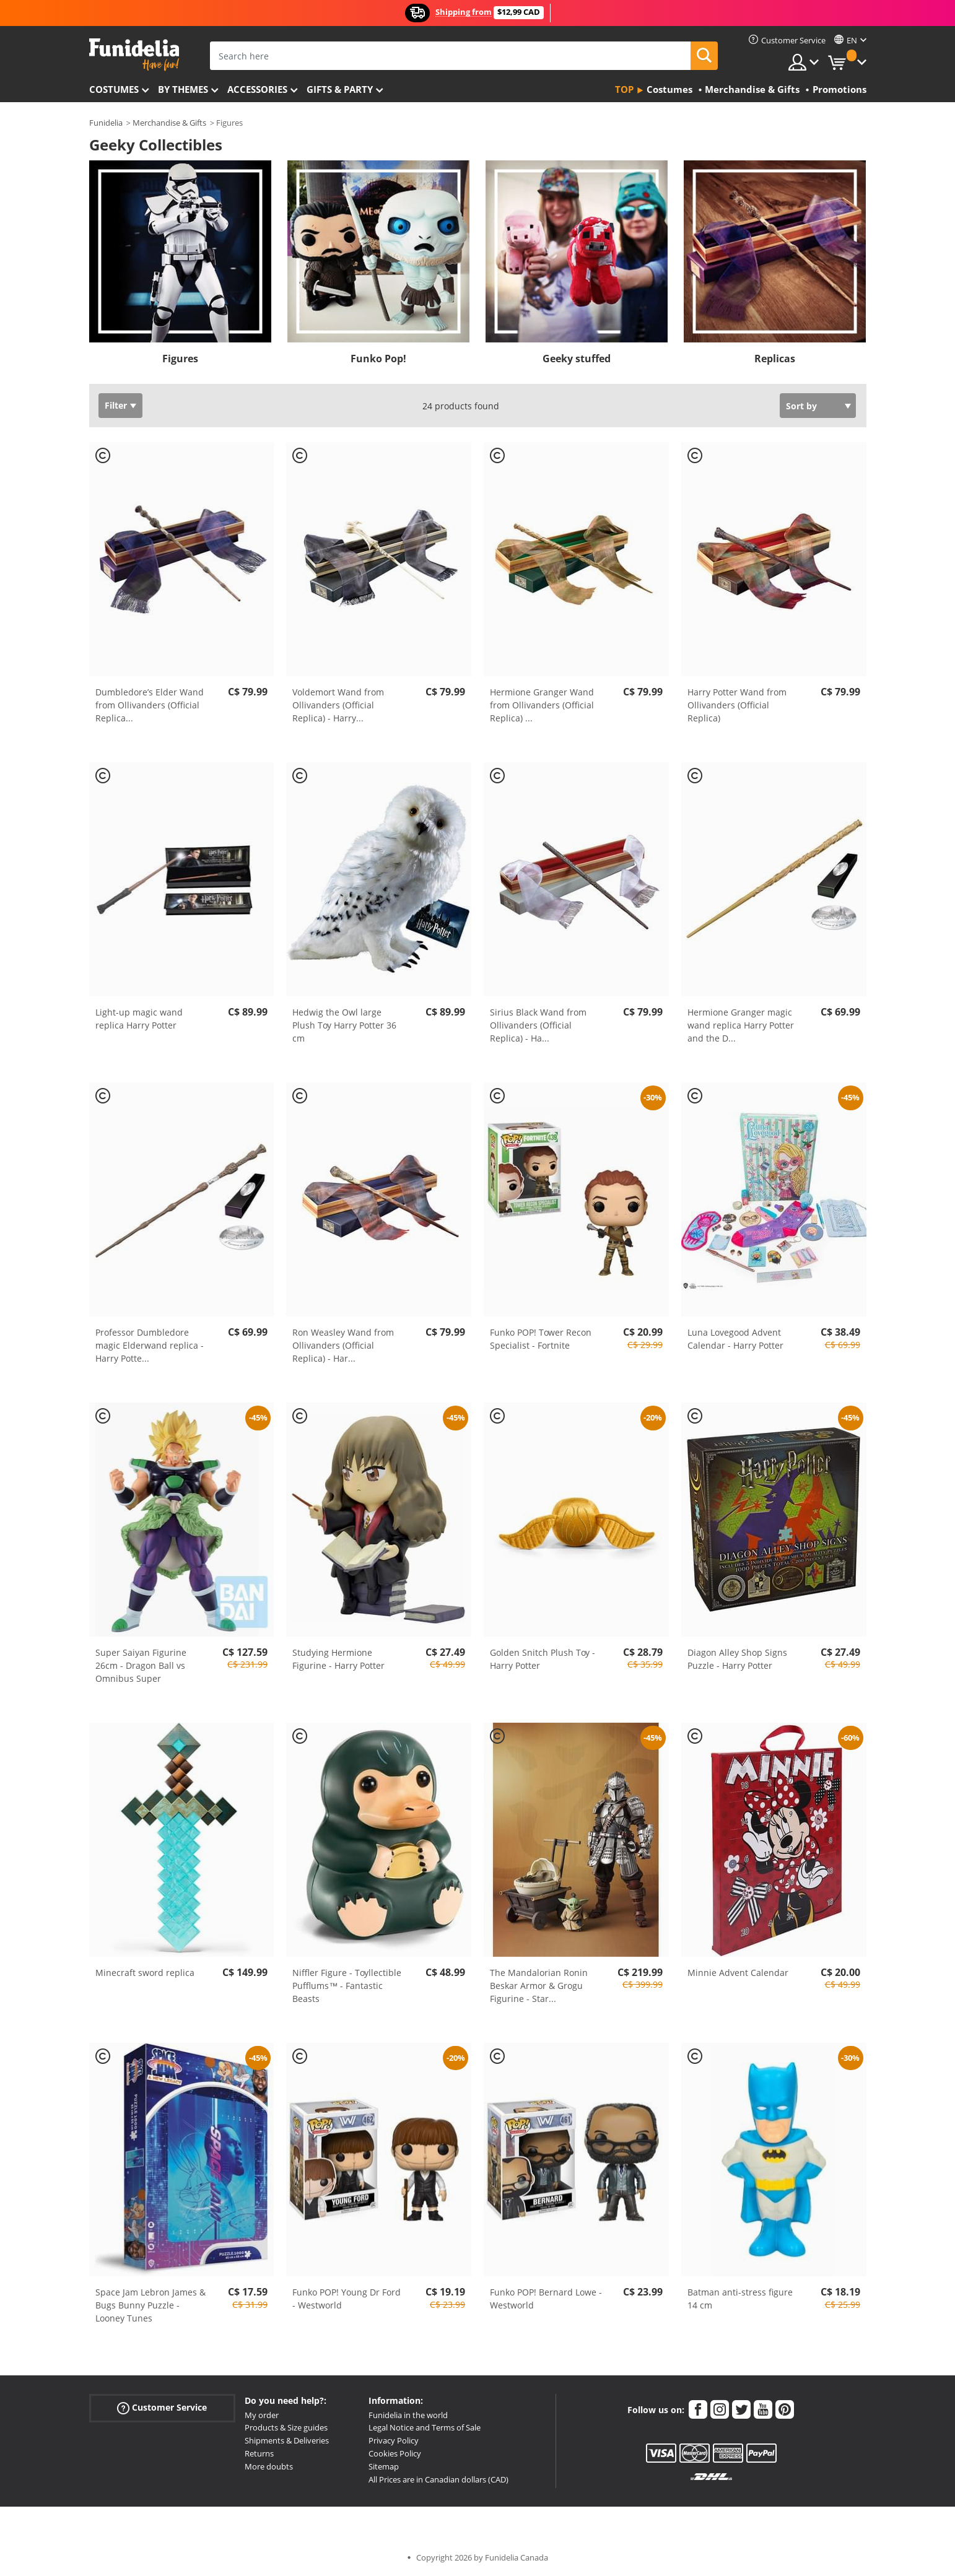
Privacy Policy (393, 2440)
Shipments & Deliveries (287, 2440)
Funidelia (106, 122)
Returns (259, 2453)
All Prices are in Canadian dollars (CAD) (438, 2479)
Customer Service (162, 2407)
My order (262, 2415)
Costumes (114, 89)
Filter (116, 405)
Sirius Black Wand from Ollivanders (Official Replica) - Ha (538, 1025)
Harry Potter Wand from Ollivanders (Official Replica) (737, 705)
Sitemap (383, 2466)
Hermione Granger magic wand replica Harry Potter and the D (740, 1025)
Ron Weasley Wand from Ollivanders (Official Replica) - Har (343, 1345)
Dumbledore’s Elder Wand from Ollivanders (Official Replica (149, 705)
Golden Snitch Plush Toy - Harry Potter (542, 1659)
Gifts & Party (340, 89)
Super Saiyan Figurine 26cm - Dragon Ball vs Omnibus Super (140, 1665)
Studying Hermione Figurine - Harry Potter (338, 1659)
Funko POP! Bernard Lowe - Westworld (546, 2298)
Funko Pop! (378, 358)
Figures (180, 358)
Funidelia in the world (408, 2415)
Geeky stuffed (577, 358)
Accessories (257, 89)
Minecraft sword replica (144, 1972)
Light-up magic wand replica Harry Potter (139, 1018)
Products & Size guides (286, 2427)
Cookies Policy (394, 2453)
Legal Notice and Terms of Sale (424, 2427)
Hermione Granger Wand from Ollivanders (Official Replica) (542, 705)
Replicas (774, 358)
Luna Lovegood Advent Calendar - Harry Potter (735, 1338)
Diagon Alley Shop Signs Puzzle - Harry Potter (737, 1659)
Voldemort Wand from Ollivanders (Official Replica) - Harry (338, 705)
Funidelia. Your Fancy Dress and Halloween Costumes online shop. (134, 54)
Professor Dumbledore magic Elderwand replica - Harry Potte (149, 1345)
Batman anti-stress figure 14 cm (740, 2298)
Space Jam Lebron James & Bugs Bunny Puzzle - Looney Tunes (150, 2305)
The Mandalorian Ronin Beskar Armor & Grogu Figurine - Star (539, 1985)
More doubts (269, 2466)
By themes (183, 89)
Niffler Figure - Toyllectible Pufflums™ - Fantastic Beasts (346, 1985)
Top (624, 89)
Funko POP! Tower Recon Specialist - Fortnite (540, 1338)
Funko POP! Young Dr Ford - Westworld (346, 2298)
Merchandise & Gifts (169, 122)
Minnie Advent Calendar (737, 1972)
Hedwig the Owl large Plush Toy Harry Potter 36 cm (344, 1025)
